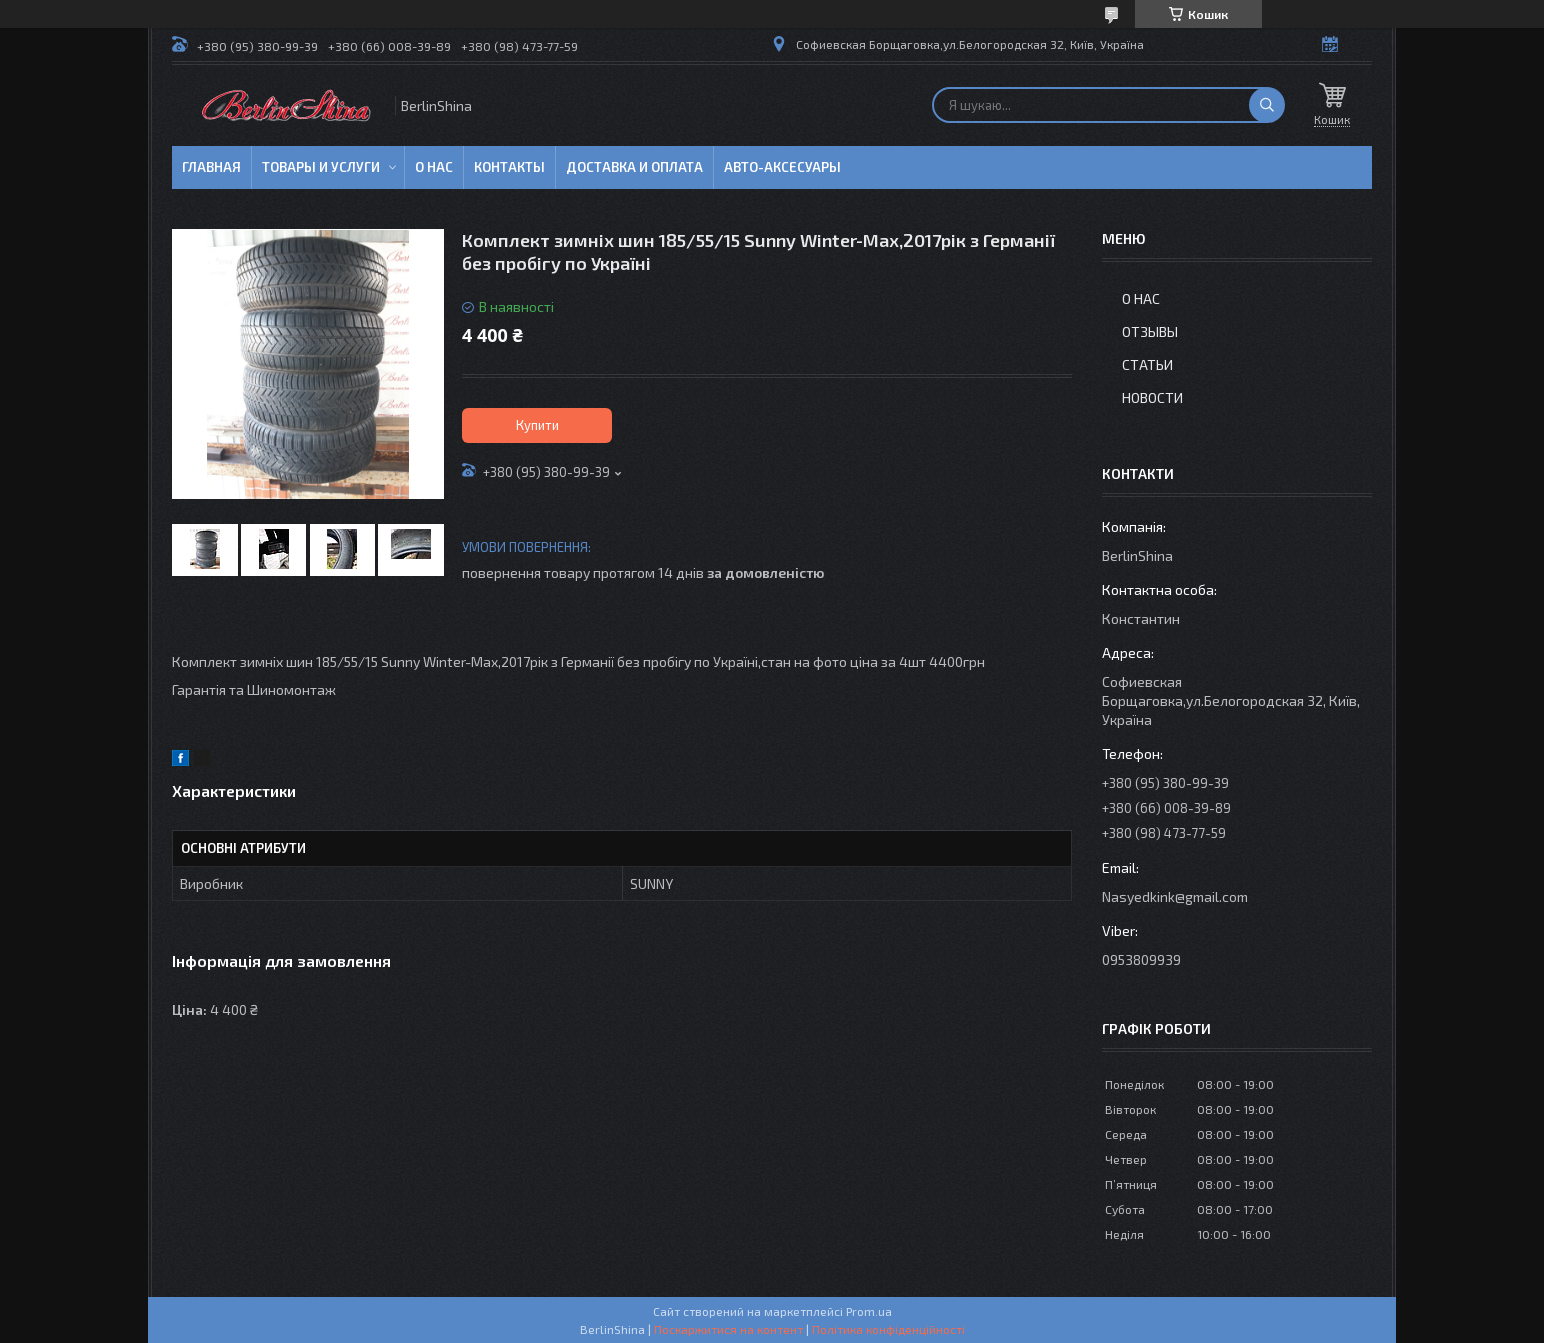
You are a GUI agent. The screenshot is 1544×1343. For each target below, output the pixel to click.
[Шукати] (1267, 105)
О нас (434, 167)
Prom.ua (869, 1311)
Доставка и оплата (634, 167)
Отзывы (1150, 331)
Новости (1152, 397)
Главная (211, 167)
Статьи (1147, 364)
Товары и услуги (321, 167)
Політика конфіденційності (888, 1329)
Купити (537, 425)
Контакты (509, 167)
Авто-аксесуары (782, 167)
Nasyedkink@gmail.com (1175, 896)
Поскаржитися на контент (728, 1329)
